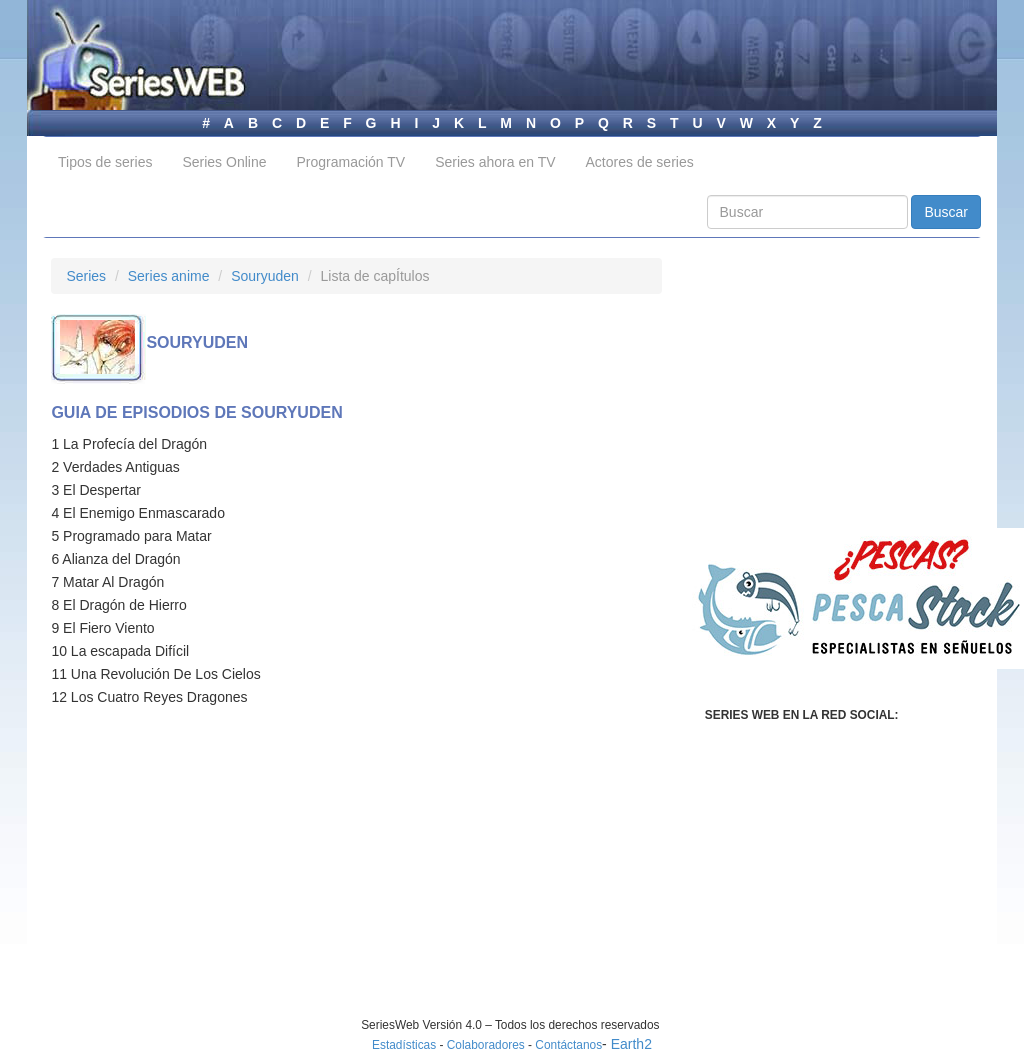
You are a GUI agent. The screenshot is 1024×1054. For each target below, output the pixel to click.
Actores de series (640, 162)
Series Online (224, 162)
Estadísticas (404, 1045)
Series (86, 276)
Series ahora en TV (495, 162)
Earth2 (631, 1044)
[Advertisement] (219, 877)
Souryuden (265, 276)
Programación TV (350, 162)
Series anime (169, 276)
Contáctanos (568, 1045)
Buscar (946, 212)
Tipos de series (105, 162)
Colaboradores (486, 1045)
